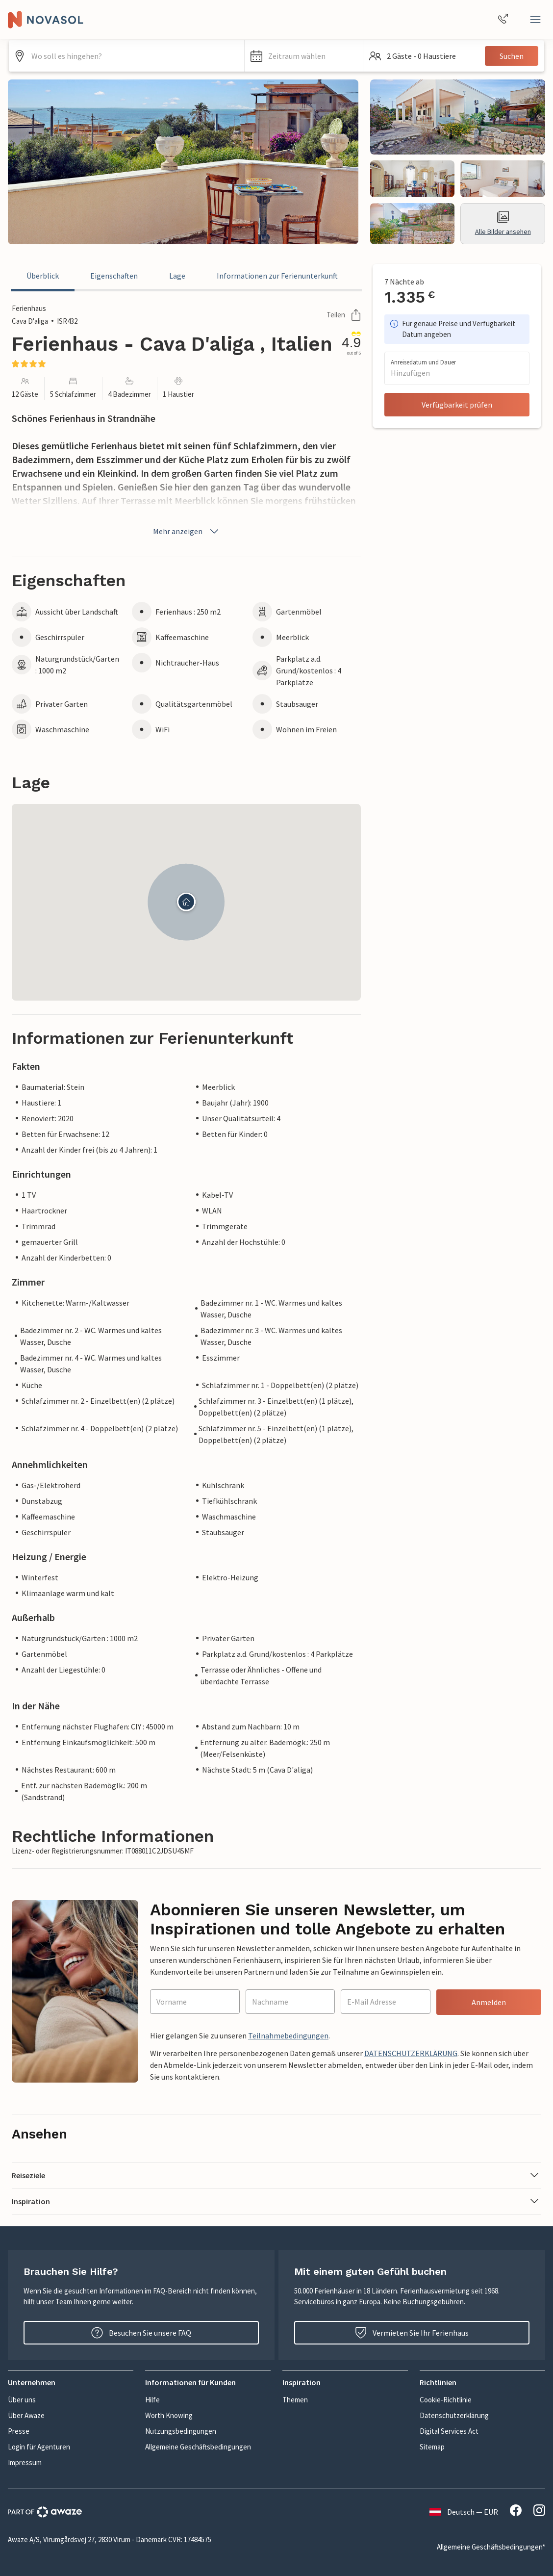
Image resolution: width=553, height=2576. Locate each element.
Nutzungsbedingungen (180, 2431)
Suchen (512, 56)
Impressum (25, 2462)
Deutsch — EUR (463, 2512)
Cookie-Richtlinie (446, 2399)
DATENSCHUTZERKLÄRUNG (410, 2053)
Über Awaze (26, 2415)
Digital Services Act (449, 2431)
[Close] (535, 19)
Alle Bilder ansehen (503, 223)
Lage (177, 276)
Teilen (344, 315)
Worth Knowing (169, 2415)
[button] (303, 56)
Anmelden (489, 2002)
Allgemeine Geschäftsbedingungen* (491, 2546)
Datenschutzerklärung (454, 2415)
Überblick (42, 276)
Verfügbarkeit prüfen (457, 405)
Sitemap (432, 2446)
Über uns (22, 2399)
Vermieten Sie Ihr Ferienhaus (412, 2333)
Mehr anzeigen (186, 531)
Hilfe (152, 2399)
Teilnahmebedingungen (288, 2035)
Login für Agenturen (39, 2446)
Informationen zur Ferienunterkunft (277, 276)
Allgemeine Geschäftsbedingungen (198, 2446)
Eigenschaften (114, 276)
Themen (295, 2399)
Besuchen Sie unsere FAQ (141, 2333)
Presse (18, 2431)
